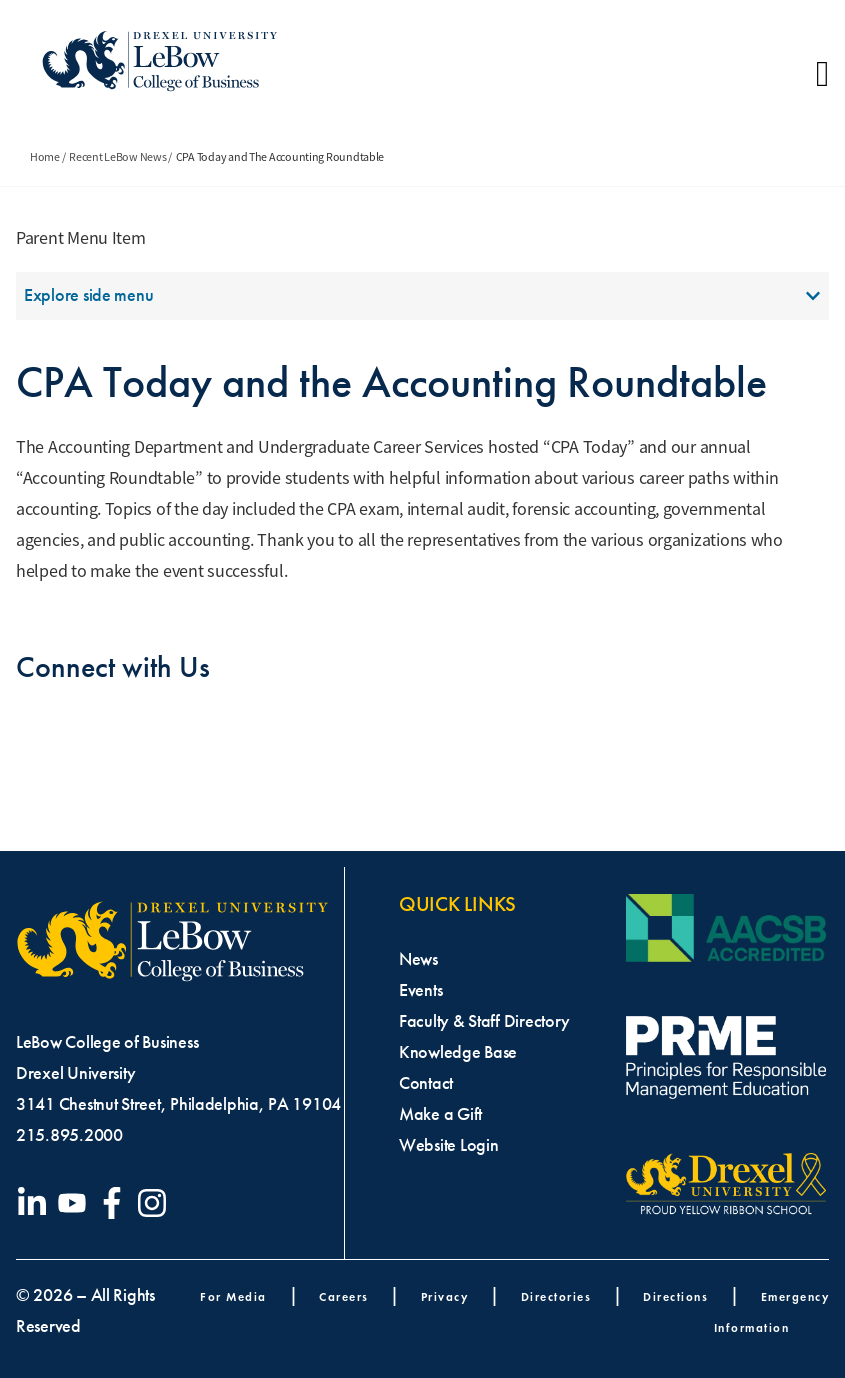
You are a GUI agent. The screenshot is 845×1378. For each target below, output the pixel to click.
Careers (344, 1296)
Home (45, 157)
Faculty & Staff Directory (484, 1021)
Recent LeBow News (117, 157)
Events (420, 990)
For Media (233, 1296)
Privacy (445, 1296)
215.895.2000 (69, 1135)
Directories (556, 1296)
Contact (426, 1083)
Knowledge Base (458, 1052)
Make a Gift (440, 1114)
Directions (675, 1296)
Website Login (449, 1145)
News (418, 959)
